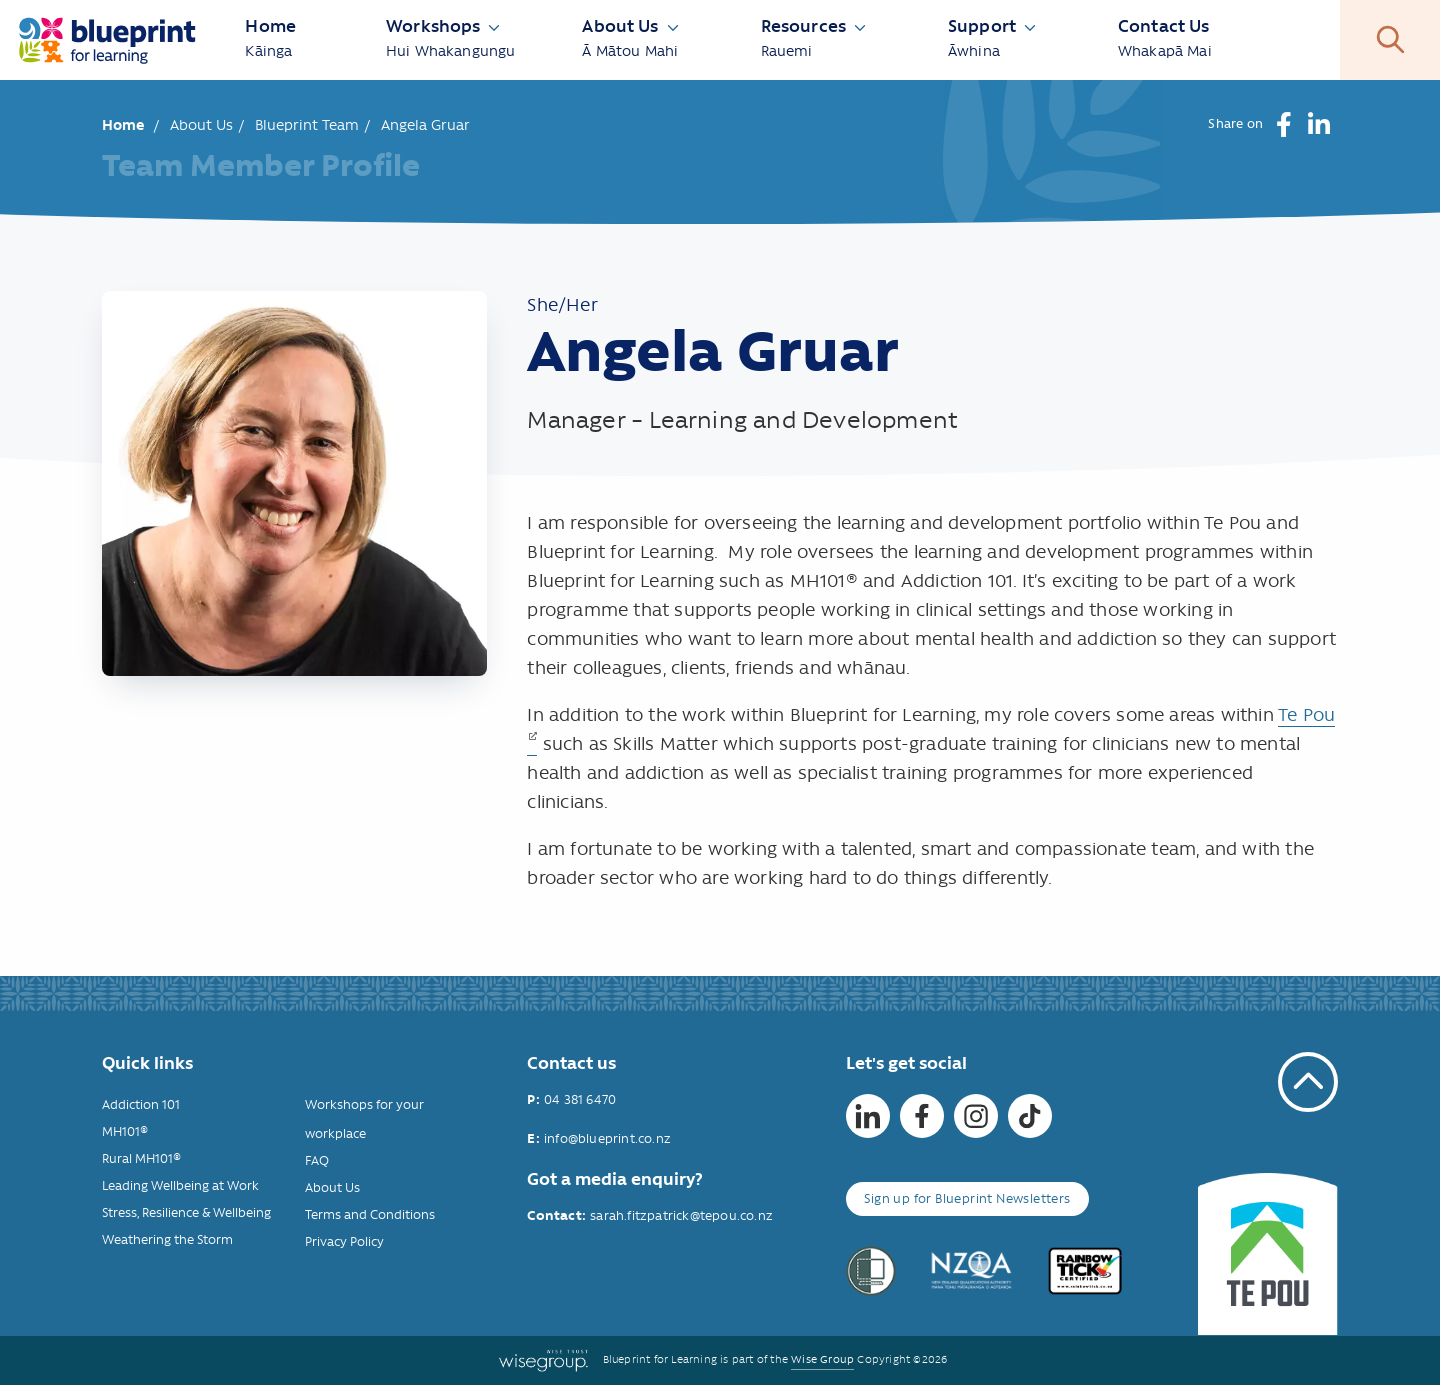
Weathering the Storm (167, 1239)
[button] (1283, 124)
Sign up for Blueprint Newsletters (967, 1198)
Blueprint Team (307, 125)
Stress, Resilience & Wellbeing (186, 1212)
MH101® (125, 1131)
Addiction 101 (141, 1104)
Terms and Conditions (370, 1214)
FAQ (317, 1160)
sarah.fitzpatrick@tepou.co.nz (681, 1215)
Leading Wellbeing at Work (180, 1185)
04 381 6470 (580, 1099)
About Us (201, 125)
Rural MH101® (141, 1158)
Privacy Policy (344, 1241)
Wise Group (822, 1359)
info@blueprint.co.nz (607, 1138)
